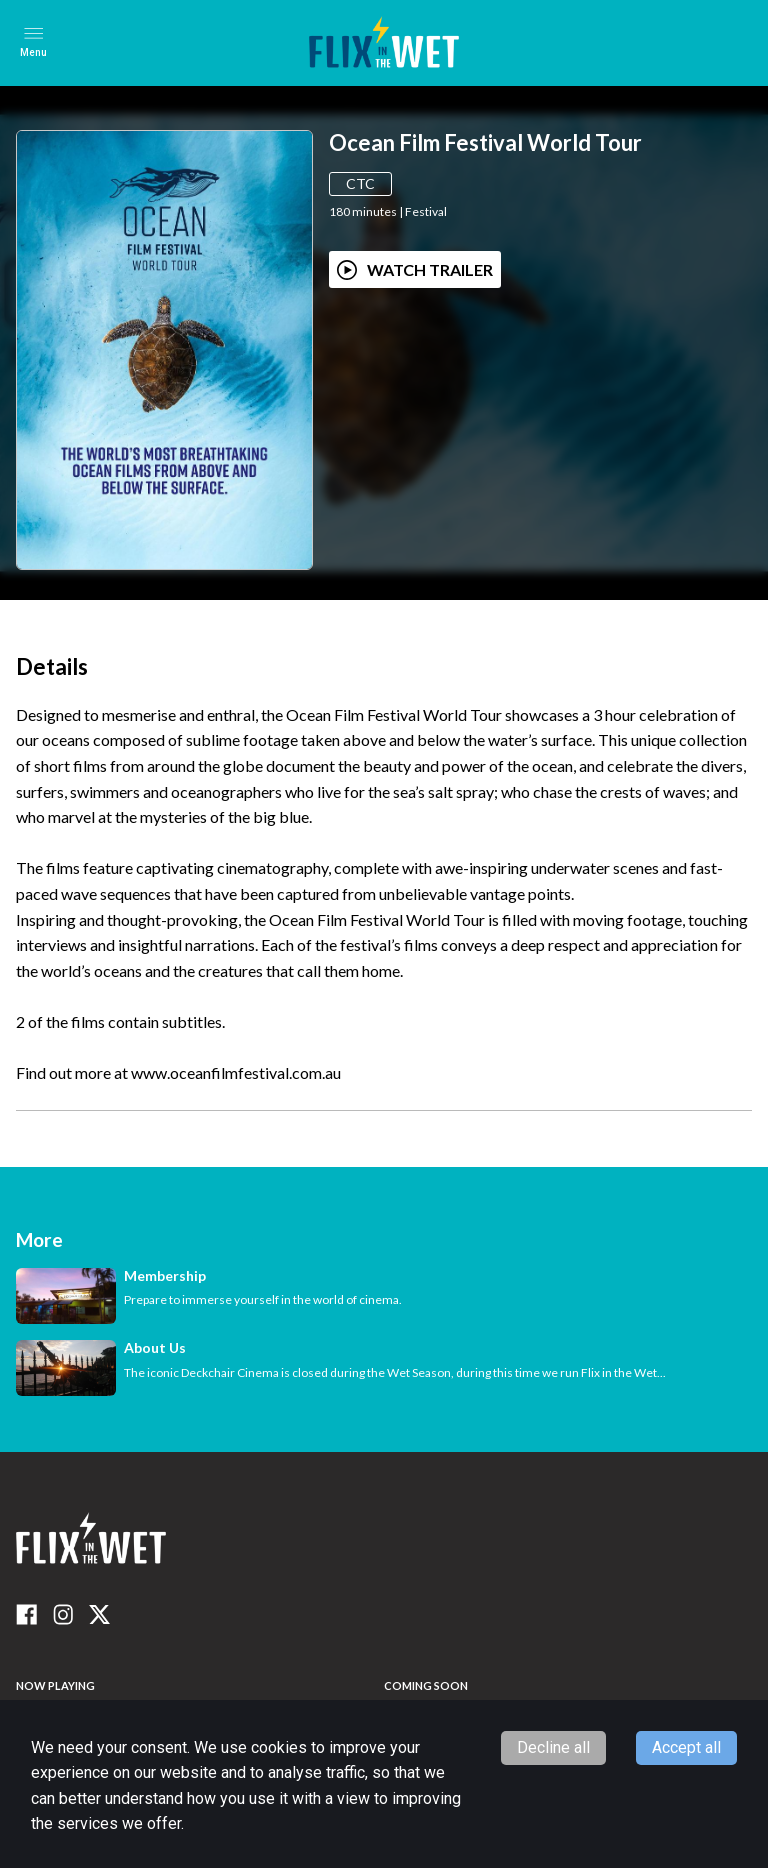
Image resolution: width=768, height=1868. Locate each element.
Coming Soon (426, 1685)
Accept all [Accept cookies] (686, 1747)
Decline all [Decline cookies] (553, 1747)
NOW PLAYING (55, 1685)
